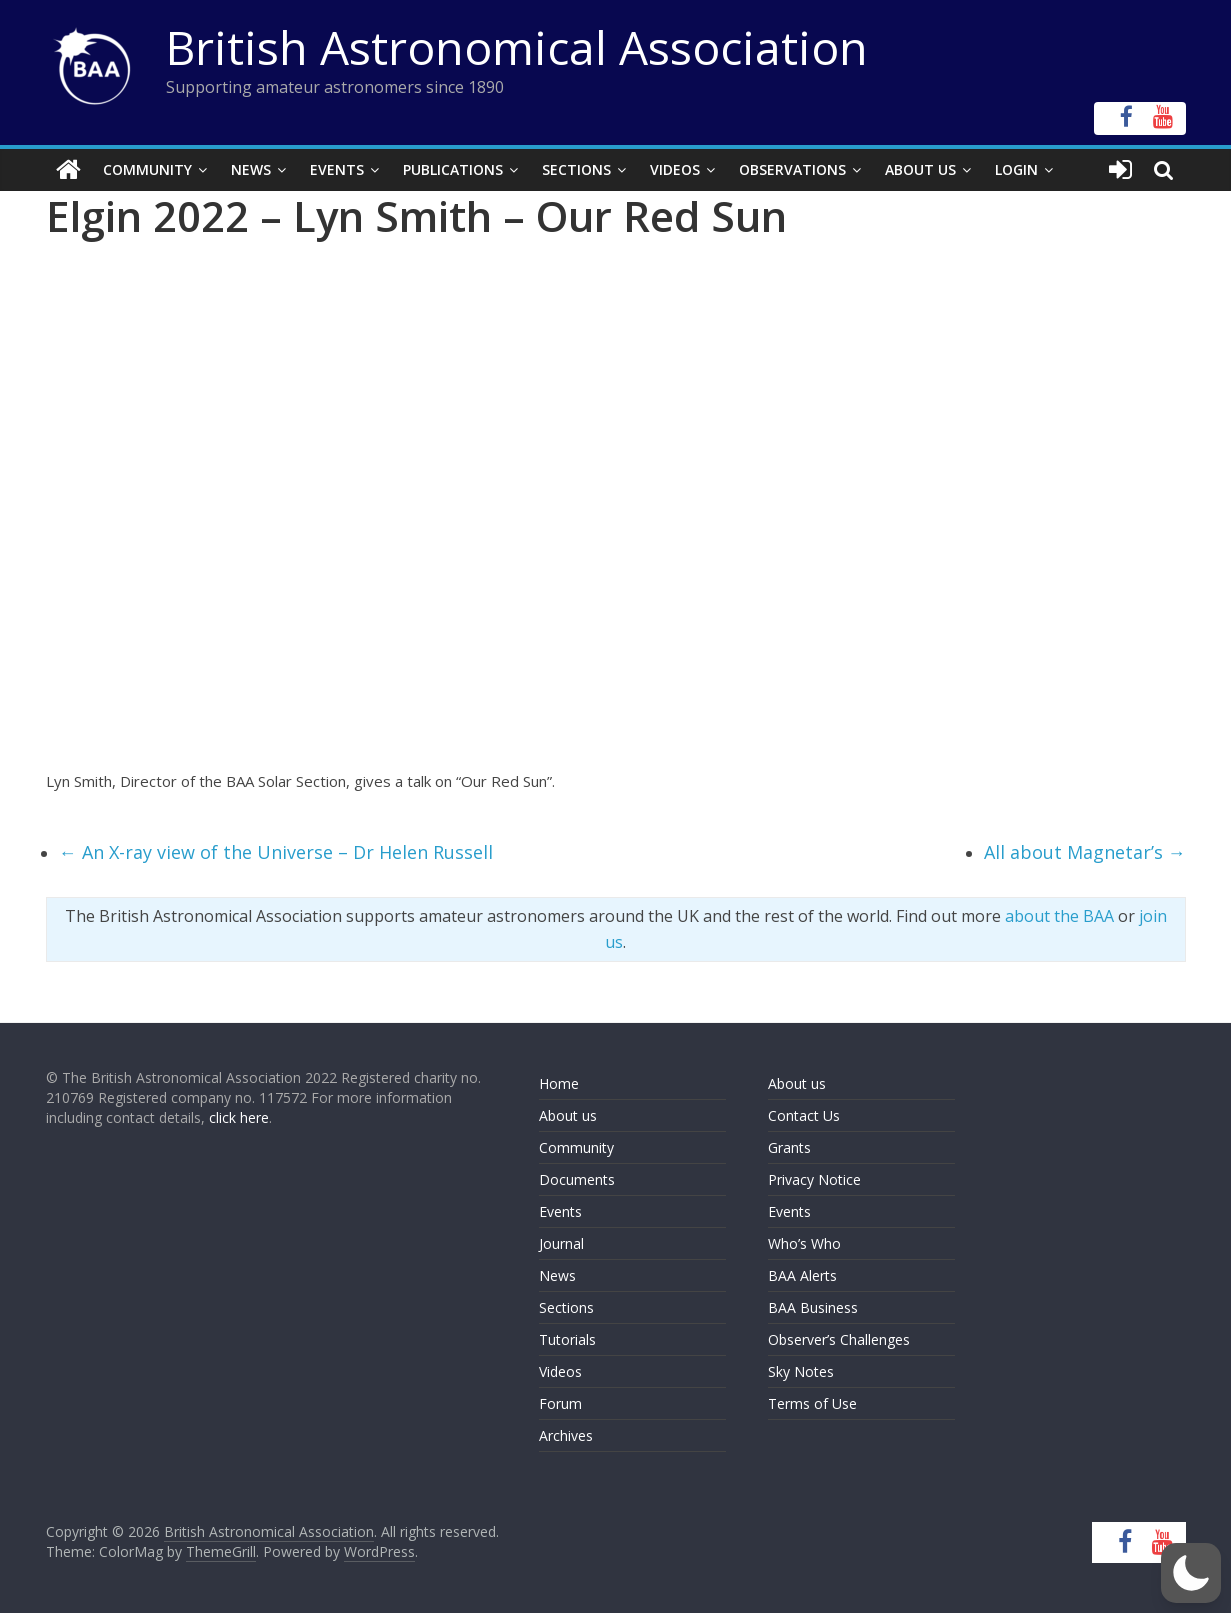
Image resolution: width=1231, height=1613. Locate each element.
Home (559, 1083)
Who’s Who (804, 1243)
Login (1016, 169)
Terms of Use (812, 1403)
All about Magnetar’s (1085, 852)
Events (337, 169)
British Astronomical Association (517, 47)
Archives (566, 1435)
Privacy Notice (814, 1179)
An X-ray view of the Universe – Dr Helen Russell (276, 852)
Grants (789, 1147)
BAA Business (813, 1307)
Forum (560, 1403)
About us (568, 1115)
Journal (561, 1243)
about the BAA (1059, 916)
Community (147, 169)
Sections (576, 169)
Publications (453, 169)
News (251, 169)
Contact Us (804, 1115)
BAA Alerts (802, 1275)
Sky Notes (801, 1371)
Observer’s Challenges (839, 1339)
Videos (675, 169)
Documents (577, 1179)
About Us (920, 169)
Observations (792, 169)
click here (239, 1117)
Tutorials (567, 1339)
